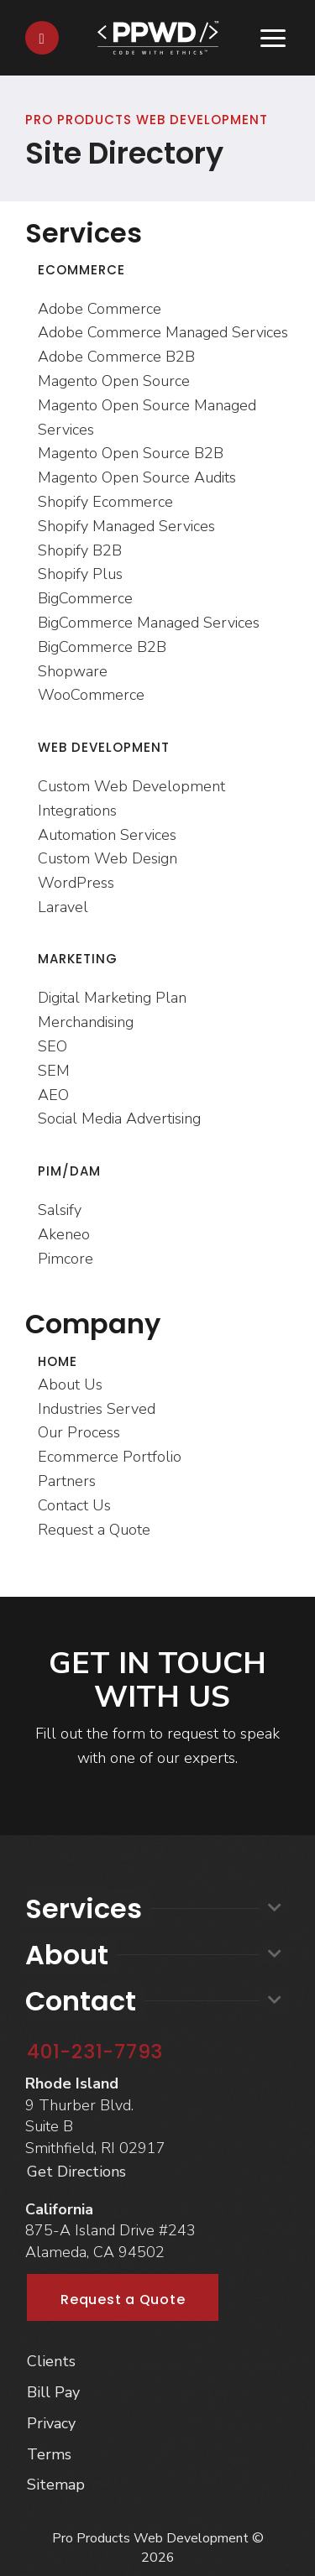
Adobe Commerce (99, 309)
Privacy (51, 2423)
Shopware (73, 671)
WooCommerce (91, 695)
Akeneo (64, 1234)
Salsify (59, 1210)
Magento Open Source (114, 381)
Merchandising (86, 1022)
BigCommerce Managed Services (149, 623)
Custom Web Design (107, 858)
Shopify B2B (80, 550)
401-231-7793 (95, 2051)
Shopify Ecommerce (105, 502)
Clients (51, 2361)
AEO (53, 1095)
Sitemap (56, 2484)
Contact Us (74, 1505)
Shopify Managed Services (126, 526)
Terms (49, 2454)
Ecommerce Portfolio (109, 1457)
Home (57, 1361)
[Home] (158, 36)
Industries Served (96, 1409)
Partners (67, 1481)
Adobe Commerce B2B (116, 357)
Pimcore (65, 1259)
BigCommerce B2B (102, 647)
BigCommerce (85, 598)
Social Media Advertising (119, 1118)
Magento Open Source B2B (130, 453)
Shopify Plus (80, 574)
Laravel (63, 907)
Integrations (77, 810)
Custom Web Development (131, 786)
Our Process (79, 1432)
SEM (54, 1071)
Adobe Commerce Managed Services (163, 332)
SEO (52, 1046)
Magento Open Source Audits (137, 477)
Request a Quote (94, 1530)
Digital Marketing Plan (112, 998)
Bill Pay (53, 2392)
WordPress (76, 883)
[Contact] (42, 38)
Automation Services (107, 835)
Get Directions (76, 2171)
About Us (70, 1384)
